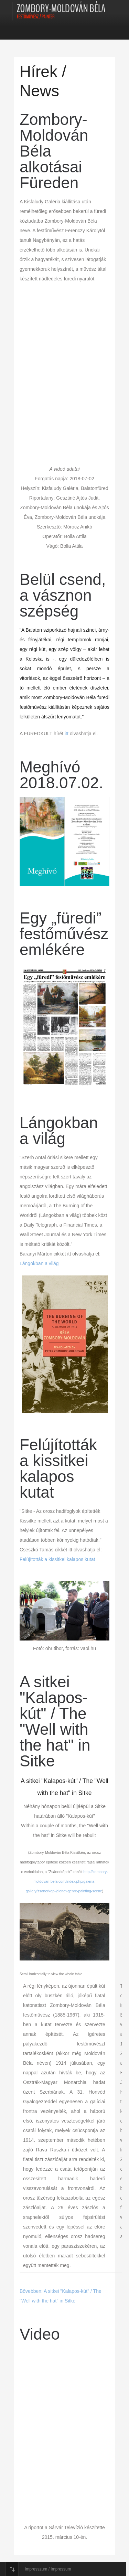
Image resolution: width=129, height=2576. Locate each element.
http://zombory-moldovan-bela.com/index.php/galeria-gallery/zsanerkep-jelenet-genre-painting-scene (67, 1881)
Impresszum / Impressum (48, 2569)
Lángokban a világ (59, 1130)
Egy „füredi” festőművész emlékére (64, 934)
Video (40, 2334)
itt (66, 733)
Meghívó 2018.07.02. (61, 775)
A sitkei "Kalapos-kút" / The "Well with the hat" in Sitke (55, 1721)
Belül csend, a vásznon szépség (63, 595)
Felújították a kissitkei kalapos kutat (58, 1468)
